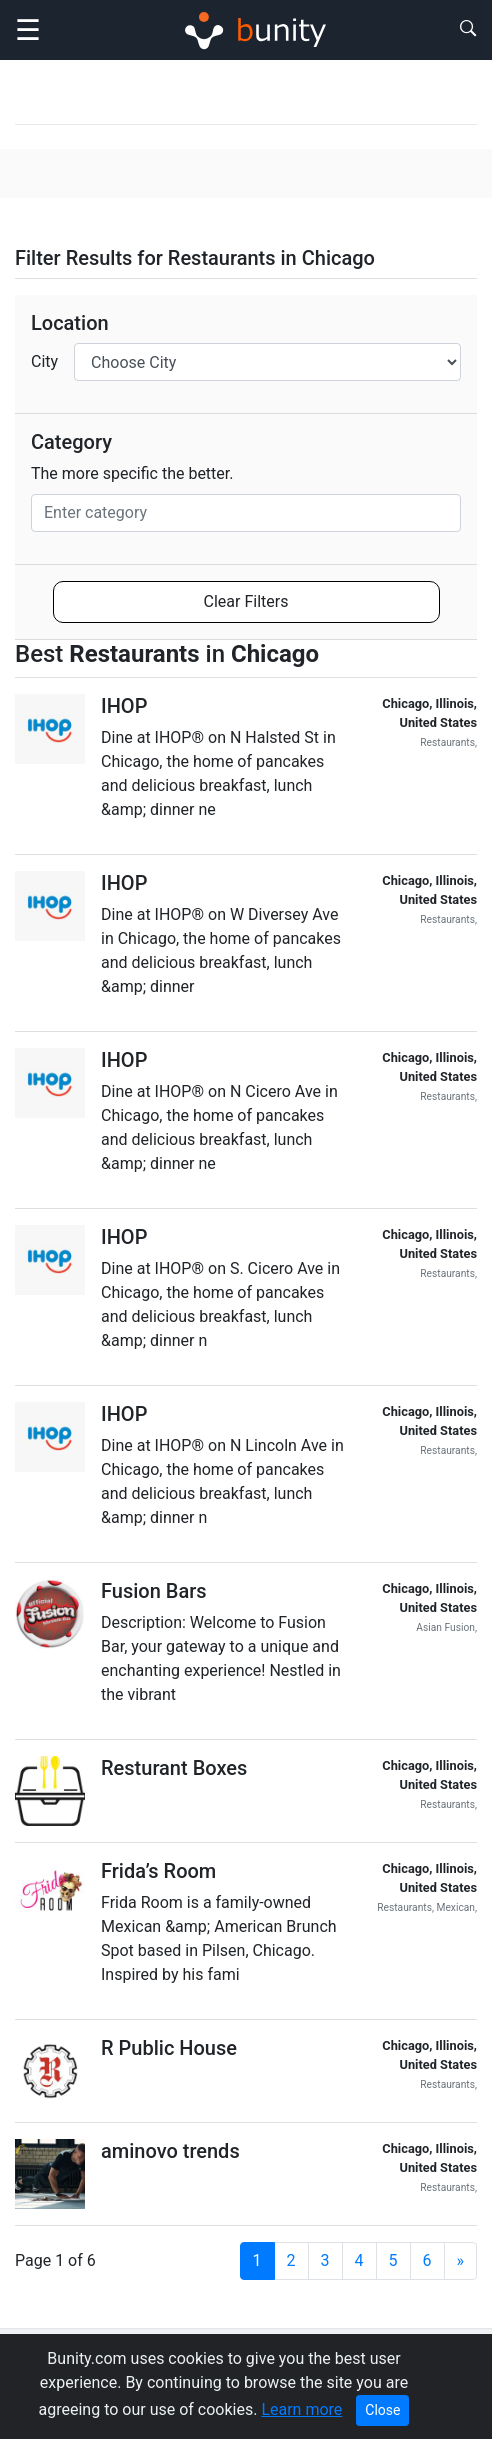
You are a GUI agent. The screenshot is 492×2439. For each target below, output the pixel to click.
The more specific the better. (132, 473)
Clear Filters (246, 601)
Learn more (301, 2409)
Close (382, 2410)
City (44, 361)
